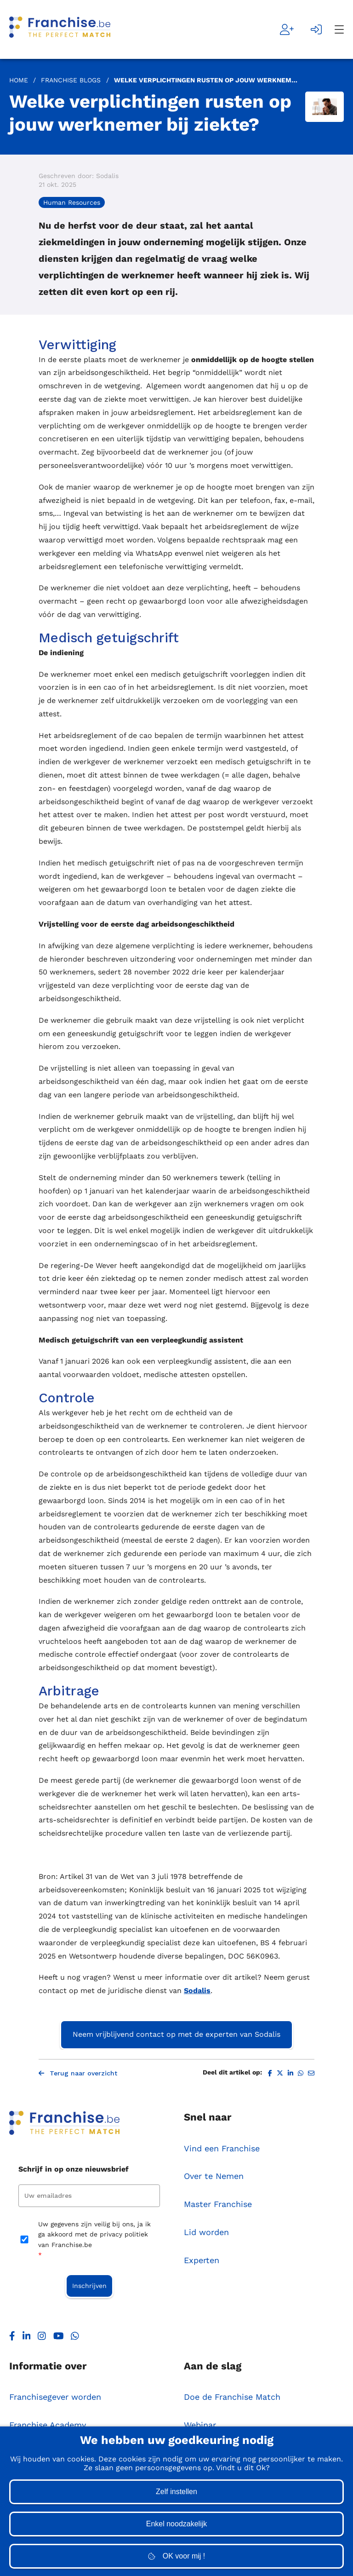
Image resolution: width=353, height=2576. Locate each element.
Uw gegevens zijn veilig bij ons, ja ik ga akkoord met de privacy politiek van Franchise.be (94, 2240)
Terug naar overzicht (78, 2073)
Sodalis (197, 1990)
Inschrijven (89, 2286)
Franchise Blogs (71, 80)
